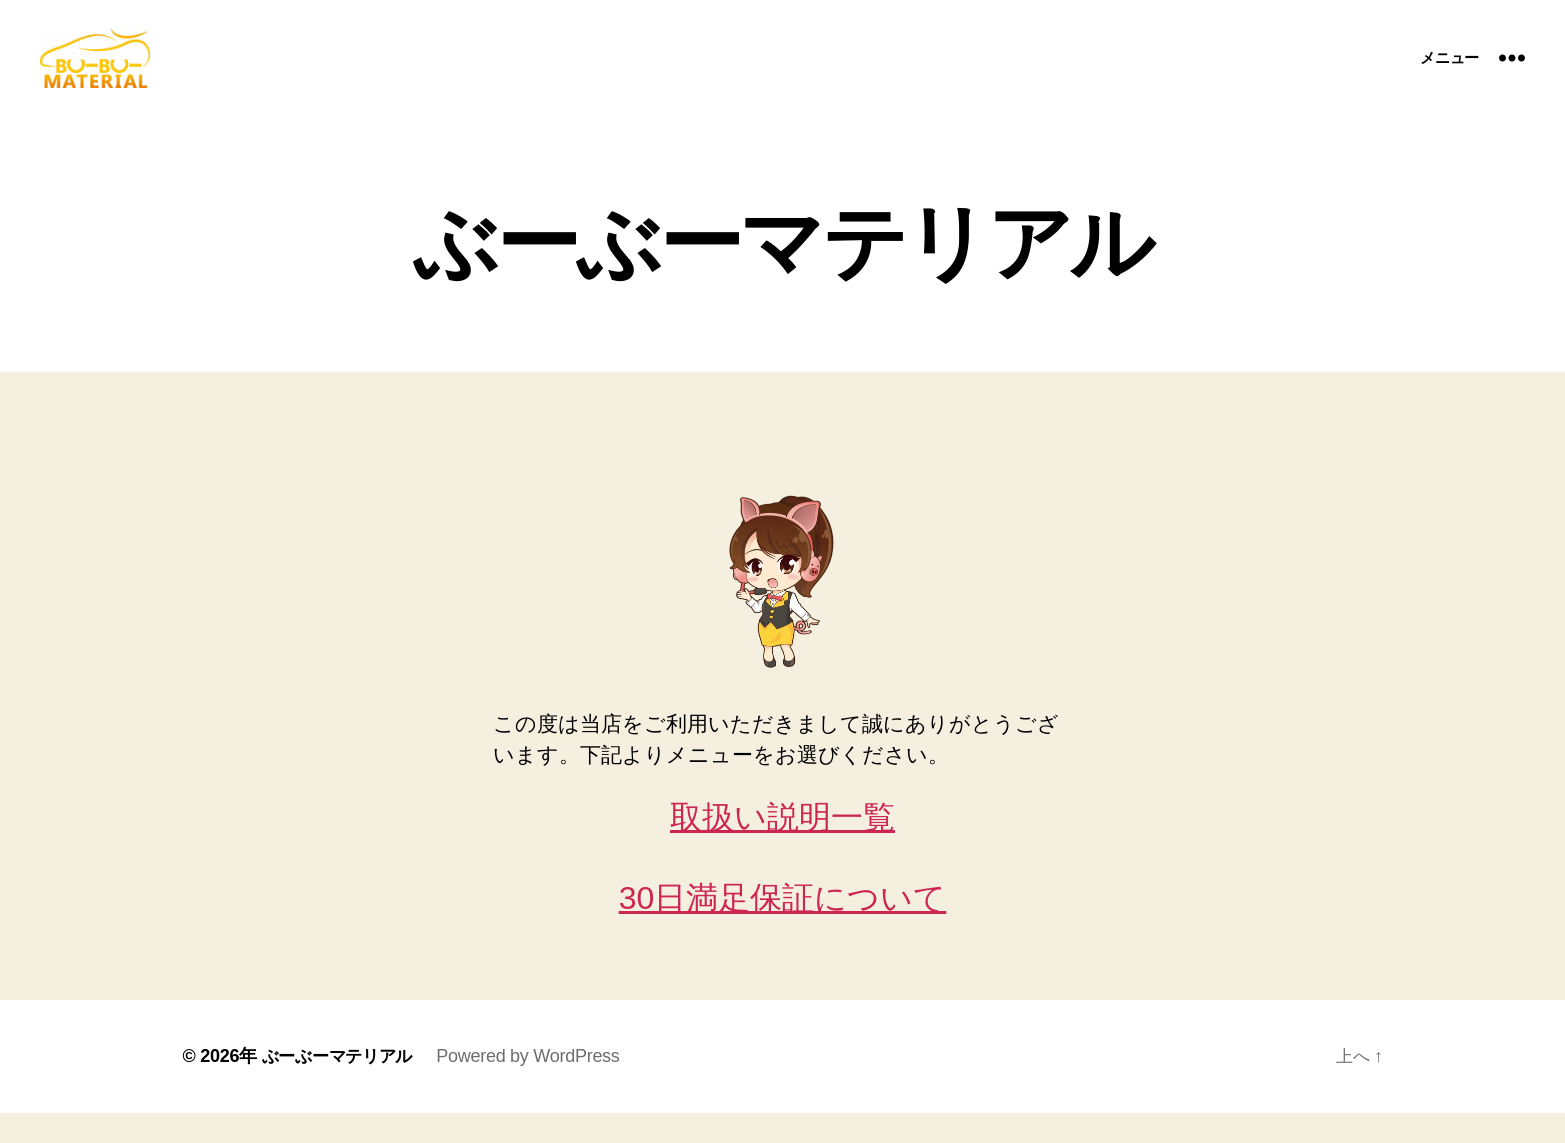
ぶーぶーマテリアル (342, 1086)
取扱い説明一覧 (782, 847)
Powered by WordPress (536, 1086)
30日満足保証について (783, 928)
